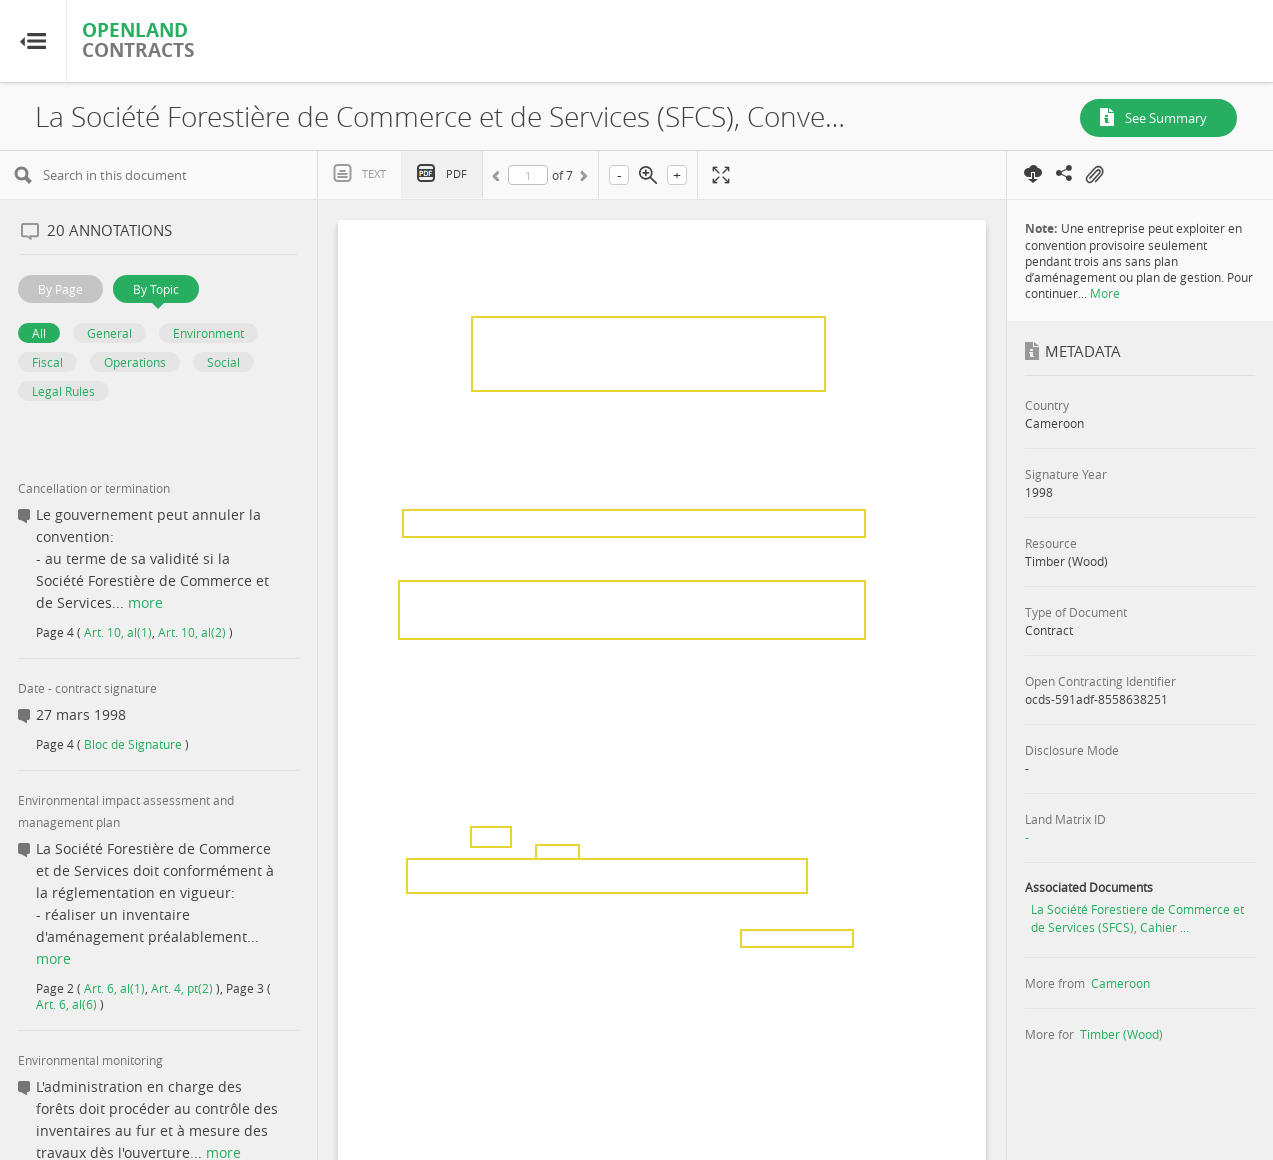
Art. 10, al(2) (192, 632)
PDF (456, 173)
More (1105, 293)
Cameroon (1120, 983)
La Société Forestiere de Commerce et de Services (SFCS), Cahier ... (1137, 918)
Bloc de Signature (133, 744)
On (1094, 175)
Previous (499, 179)
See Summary (1166, 118)
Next (582, 179)
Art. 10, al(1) (118, 632)
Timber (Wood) (1121, 1034)
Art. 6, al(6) (66, 1004)
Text (374, 173)
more (145, 602)
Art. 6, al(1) (114, 988)
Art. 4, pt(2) (182, 988)
